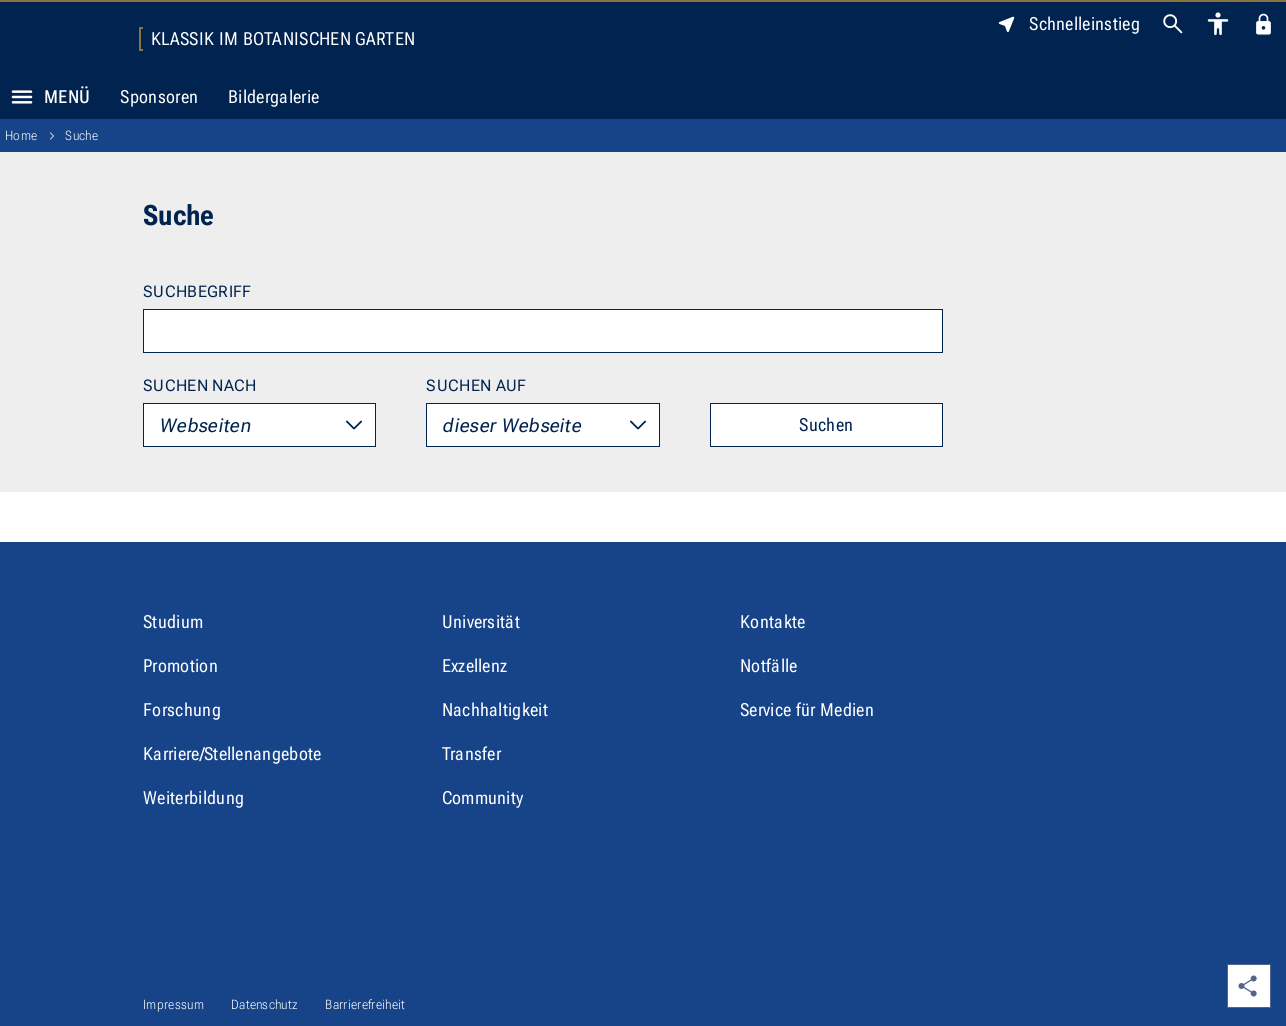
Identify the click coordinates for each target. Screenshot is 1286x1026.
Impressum (173, 1004)
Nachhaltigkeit (495, 709)
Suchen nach (200, 385)
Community (483, 797)
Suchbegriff (197, 291)
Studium (173, 621)
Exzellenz (475, 665)
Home (21, 135)
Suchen (826, 424)
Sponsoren (159, 96)
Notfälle (769, 665)
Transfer (472, 753)
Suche (81, 135)
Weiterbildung (193, 797)
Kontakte (773, 621)
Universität (481, 621)
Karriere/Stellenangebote (232, 753)
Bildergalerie (273, 96)
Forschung (182, 709)
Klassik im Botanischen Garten (283, 39)
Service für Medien (807, 709)
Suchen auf (476, 385)
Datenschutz (265, 1004)
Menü (45, 97)
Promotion (180, 665)
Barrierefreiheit (365, 1004)
